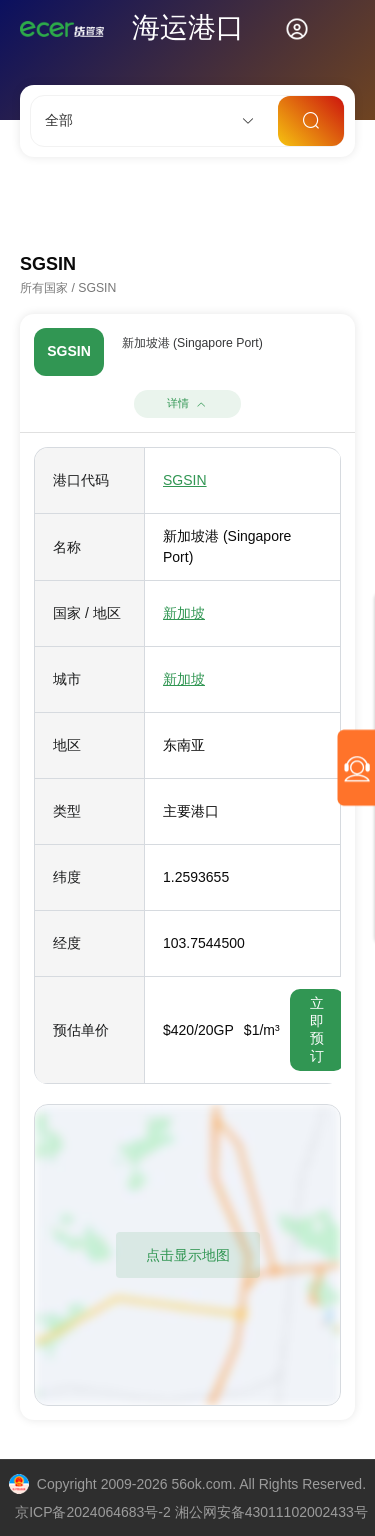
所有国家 (44, 288)
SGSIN (185, 480)
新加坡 (184, 613)
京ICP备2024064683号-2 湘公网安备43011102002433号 (191, 1512)
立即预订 (317, 1029)
